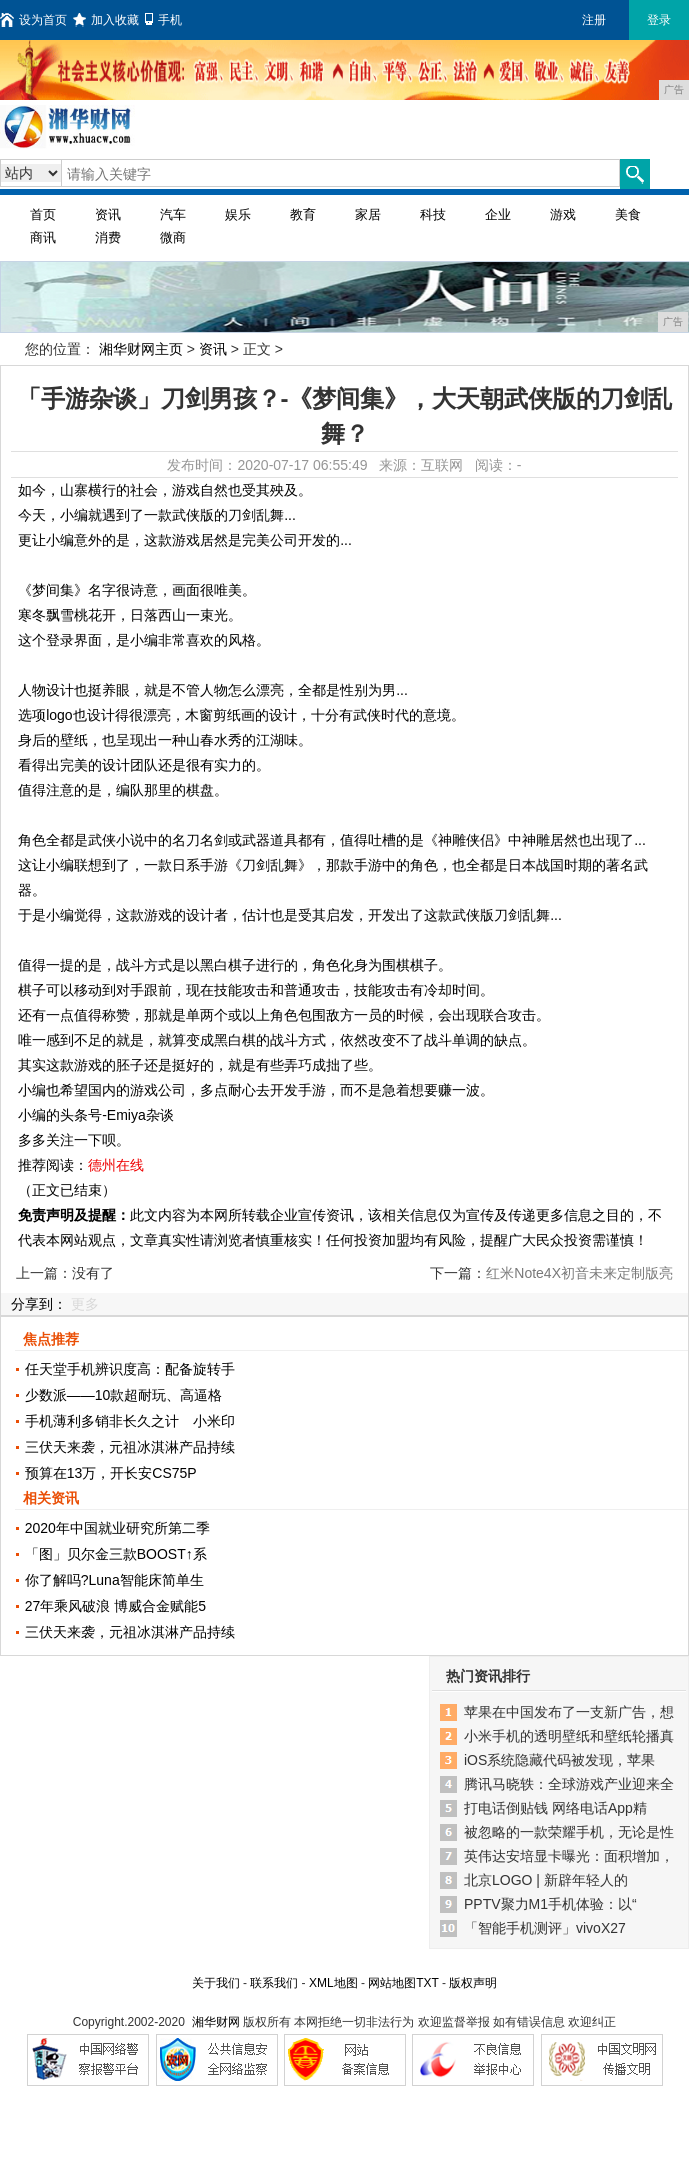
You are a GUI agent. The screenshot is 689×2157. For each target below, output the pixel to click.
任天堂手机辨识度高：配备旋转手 (130, 1369)
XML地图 (333, 1983)
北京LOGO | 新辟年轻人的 (546, 1880)
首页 (43, 214)
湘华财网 (216, 2022)
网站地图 (392, 1983)
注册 (594, 20)
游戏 (563, 214)
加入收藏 (106, 20)
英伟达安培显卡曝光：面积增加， (569, 1856)
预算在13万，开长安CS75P (111, 1473)
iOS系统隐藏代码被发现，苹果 (559, 1760)
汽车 (173, 214)
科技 (433, 214)
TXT (427, 1983)
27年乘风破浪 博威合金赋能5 (115, 1606)
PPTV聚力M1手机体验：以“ (550, 1904)
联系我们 (274, 1983)
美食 (628, 214)
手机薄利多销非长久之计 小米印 (130, 1421)
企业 (498, 214)
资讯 (108, 214)
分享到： (39, 1304)
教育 (303, 214)
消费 (108, 237)
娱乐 (238, 214)
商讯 (43, 237)
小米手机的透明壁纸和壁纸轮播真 (569, 1736)
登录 (659, 20)
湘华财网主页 (141, 349)
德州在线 (116, 1165)
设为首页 (33, 20)
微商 (173, 237)
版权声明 (473, 1983)
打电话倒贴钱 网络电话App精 (555, 1808)
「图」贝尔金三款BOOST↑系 (116, 1554)
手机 (163, 20)
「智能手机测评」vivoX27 (545, 1928)
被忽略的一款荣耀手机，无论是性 (569, 1832)
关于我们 (216, 1983)
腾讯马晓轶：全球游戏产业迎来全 (569, 1784)
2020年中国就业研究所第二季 (117, 1528)
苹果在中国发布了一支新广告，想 (569, 1712)
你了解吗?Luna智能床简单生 (114, 1580)
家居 (368, 214)
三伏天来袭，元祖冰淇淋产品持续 (130, 1447)
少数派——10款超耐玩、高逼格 (124, 1395)
